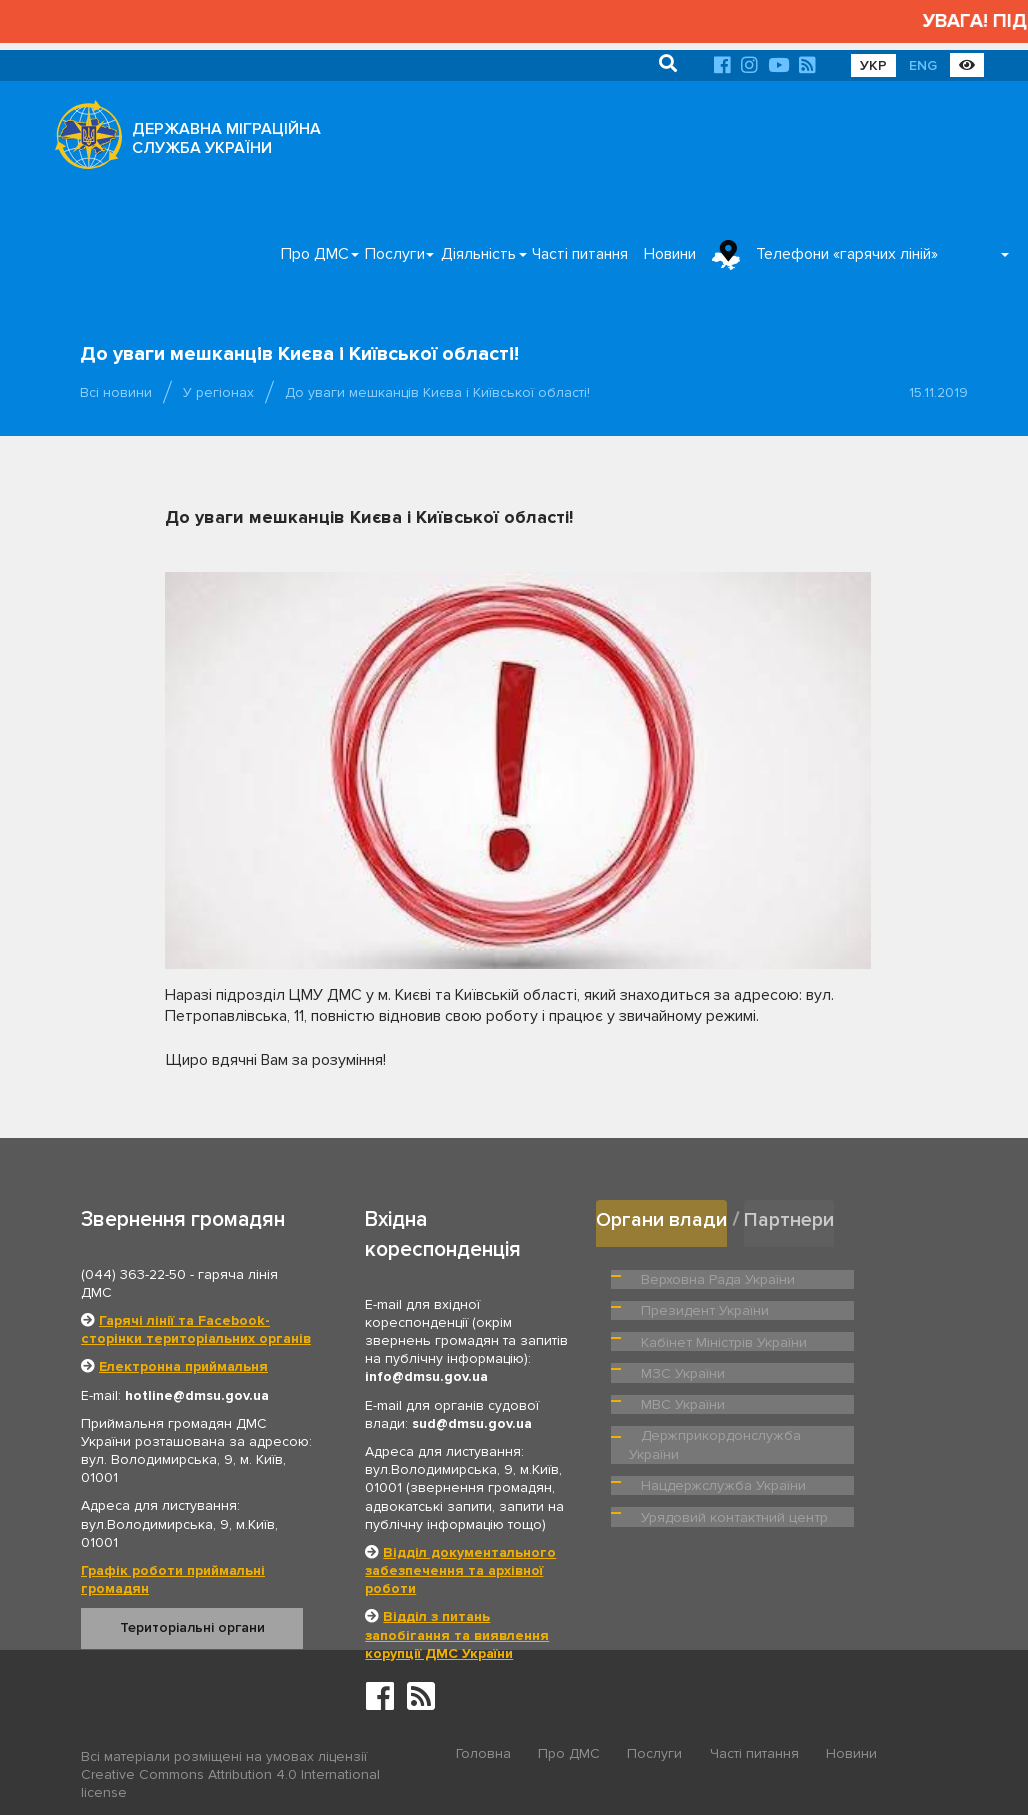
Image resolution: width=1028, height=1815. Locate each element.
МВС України (855, 1356)
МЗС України (680, 1356)
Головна (483, 1757)
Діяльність (478, 254)
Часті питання (580, 254)
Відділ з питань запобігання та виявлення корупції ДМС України (457, 1634)
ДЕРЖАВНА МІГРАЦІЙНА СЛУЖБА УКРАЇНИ (226, 138)
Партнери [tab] (795, 1218)
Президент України (875, 1275)
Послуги (395, 254)
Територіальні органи (192, 1627)
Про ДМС (315, 254)
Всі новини (116, 392)
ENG (923, 65)
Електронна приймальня (183, 1366)
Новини (670, 254)
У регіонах (218, 392)
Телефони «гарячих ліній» (847, 254)
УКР (873, 65)
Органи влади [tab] (663, 1218)
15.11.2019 (938, 392)
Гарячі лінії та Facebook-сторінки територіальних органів (196, 1329)
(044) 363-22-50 (133, 1274)
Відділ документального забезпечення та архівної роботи (460, 1570)
